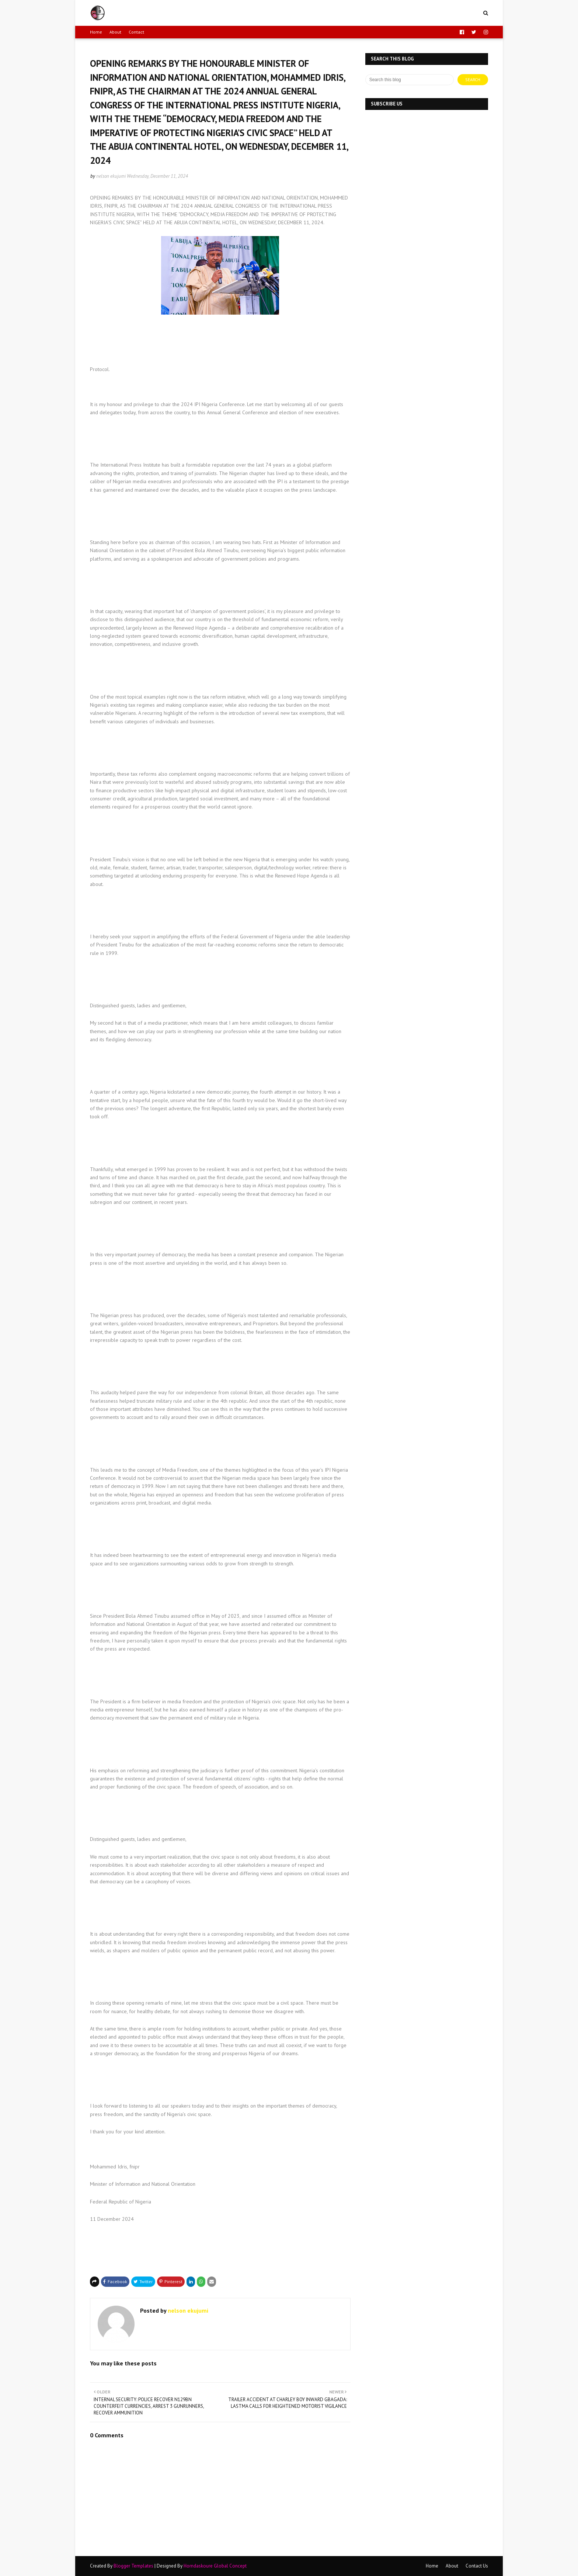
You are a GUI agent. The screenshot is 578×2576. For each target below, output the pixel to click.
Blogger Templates (133, 2566)
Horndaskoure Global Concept (215, 2566)
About (115, 32)
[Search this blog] (409, 79)
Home (96, 32)
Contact (136, 32)
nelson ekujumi (111, 176)
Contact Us (477, 2566)
